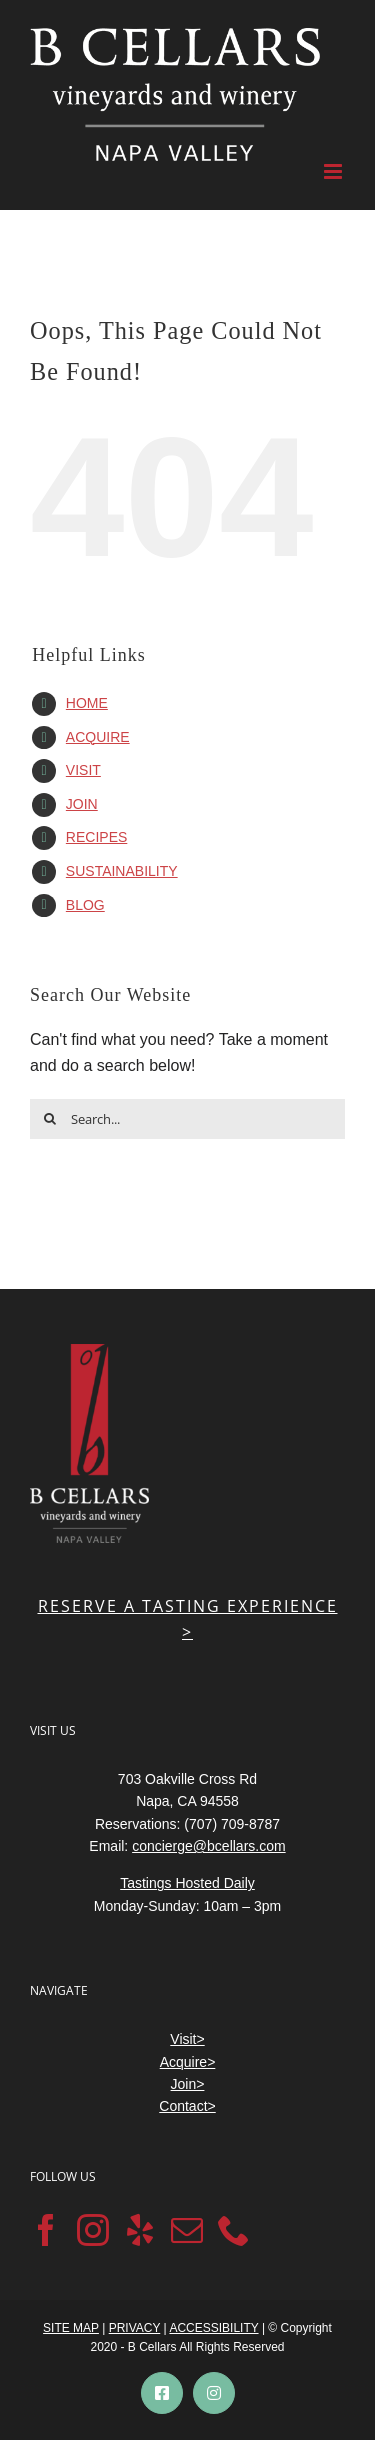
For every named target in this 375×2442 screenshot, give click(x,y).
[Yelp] (140, 2230)
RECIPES (96, 837)
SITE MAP (71, 2328)
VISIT (83, 770)
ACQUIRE (98, 737)
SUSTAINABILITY (122, 871)
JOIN (82, 804)
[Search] (50, 1119)
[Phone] (234, 2230)
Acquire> (188, 2062)
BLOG (85, 905)
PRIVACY (135, 2328)
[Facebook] (46, 2230)
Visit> (187, 2039)
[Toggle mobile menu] (334, 171)
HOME (87, 703)
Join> (188, 2084)
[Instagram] (93, 2230)
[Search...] (187, 1119)
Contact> (187, 2106)
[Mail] (187, 2230)
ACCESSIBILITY (213, 2328)
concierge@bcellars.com (209, 1846)
